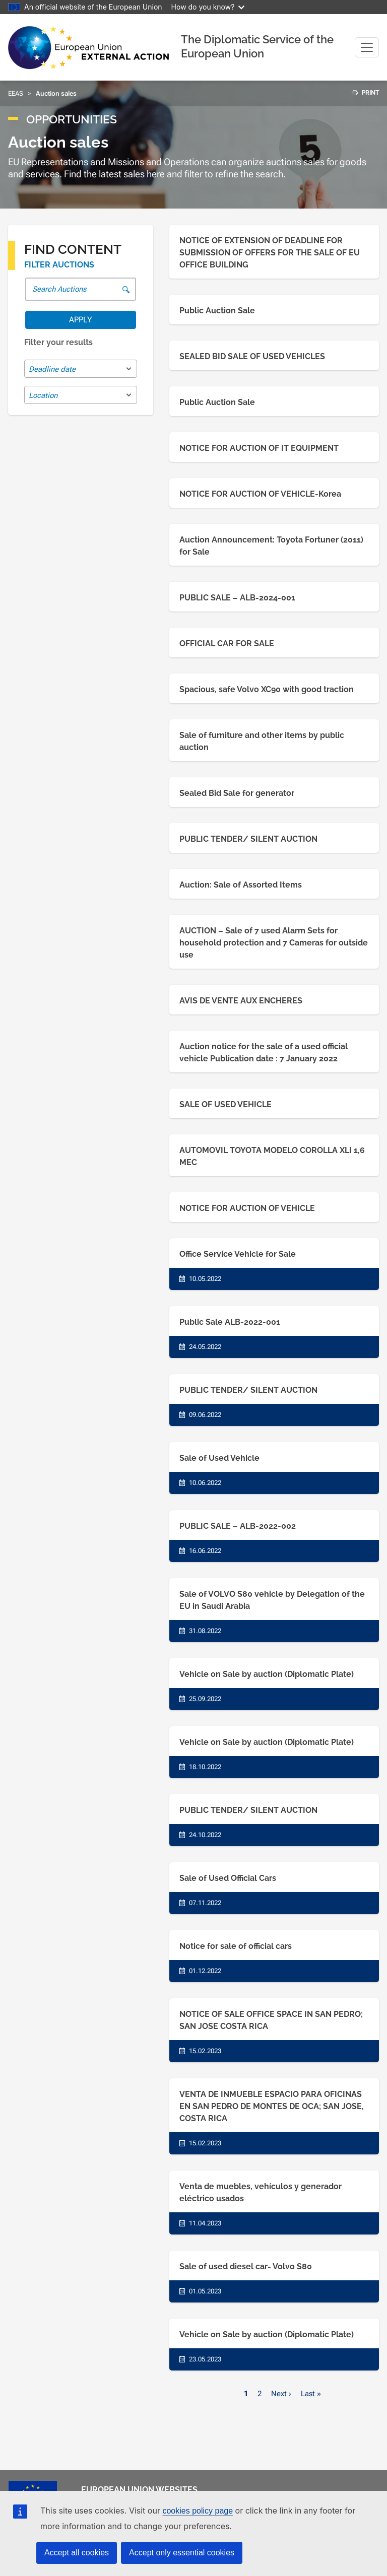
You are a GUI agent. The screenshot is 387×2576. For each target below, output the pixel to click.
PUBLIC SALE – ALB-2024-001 (237, 597)
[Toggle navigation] (367, 47)
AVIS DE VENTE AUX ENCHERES (240, 1000)
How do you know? (208, 7)
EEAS (15, 93)
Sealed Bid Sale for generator (236, 793)
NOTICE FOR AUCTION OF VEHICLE (247, 1208)
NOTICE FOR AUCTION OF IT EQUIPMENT (259, 448)
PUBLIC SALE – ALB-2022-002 (237, 1526)
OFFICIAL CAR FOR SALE (226, 643)
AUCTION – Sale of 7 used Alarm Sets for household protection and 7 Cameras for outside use (273, 943)
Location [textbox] (43, 395)
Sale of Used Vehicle (219, 1458)
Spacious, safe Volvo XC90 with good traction (266, 689)
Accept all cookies (76, 2552)
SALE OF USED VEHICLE (225, 1104)
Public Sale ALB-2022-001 (229, 1322)
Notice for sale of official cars (235, 1946)
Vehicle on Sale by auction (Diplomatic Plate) (266, 1674)
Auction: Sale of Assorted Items (240, 885)
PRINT (361, 92)
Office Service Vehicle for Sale (237, 1254)
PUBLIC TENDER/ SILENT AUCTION (248, 839)
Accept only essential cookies (181, 2552)
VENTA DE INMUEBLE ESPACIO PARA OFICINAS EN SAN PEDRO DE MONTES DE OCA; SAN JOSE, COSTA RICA (271, 2106)
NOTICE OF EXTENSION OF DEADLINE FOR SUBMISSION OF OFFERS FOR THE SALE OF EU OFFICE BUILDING (269, 252)
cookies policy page (197, 2510)
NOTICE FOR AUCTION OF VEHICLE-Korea (260, 494)
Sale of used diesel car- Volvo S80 (245, 2266)
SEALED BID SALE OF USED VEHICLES (252, 356)
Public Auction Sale (217, 310)
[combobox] (80, 369)
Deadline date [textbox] (52, 369)
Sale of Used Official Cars (227, 1878)
